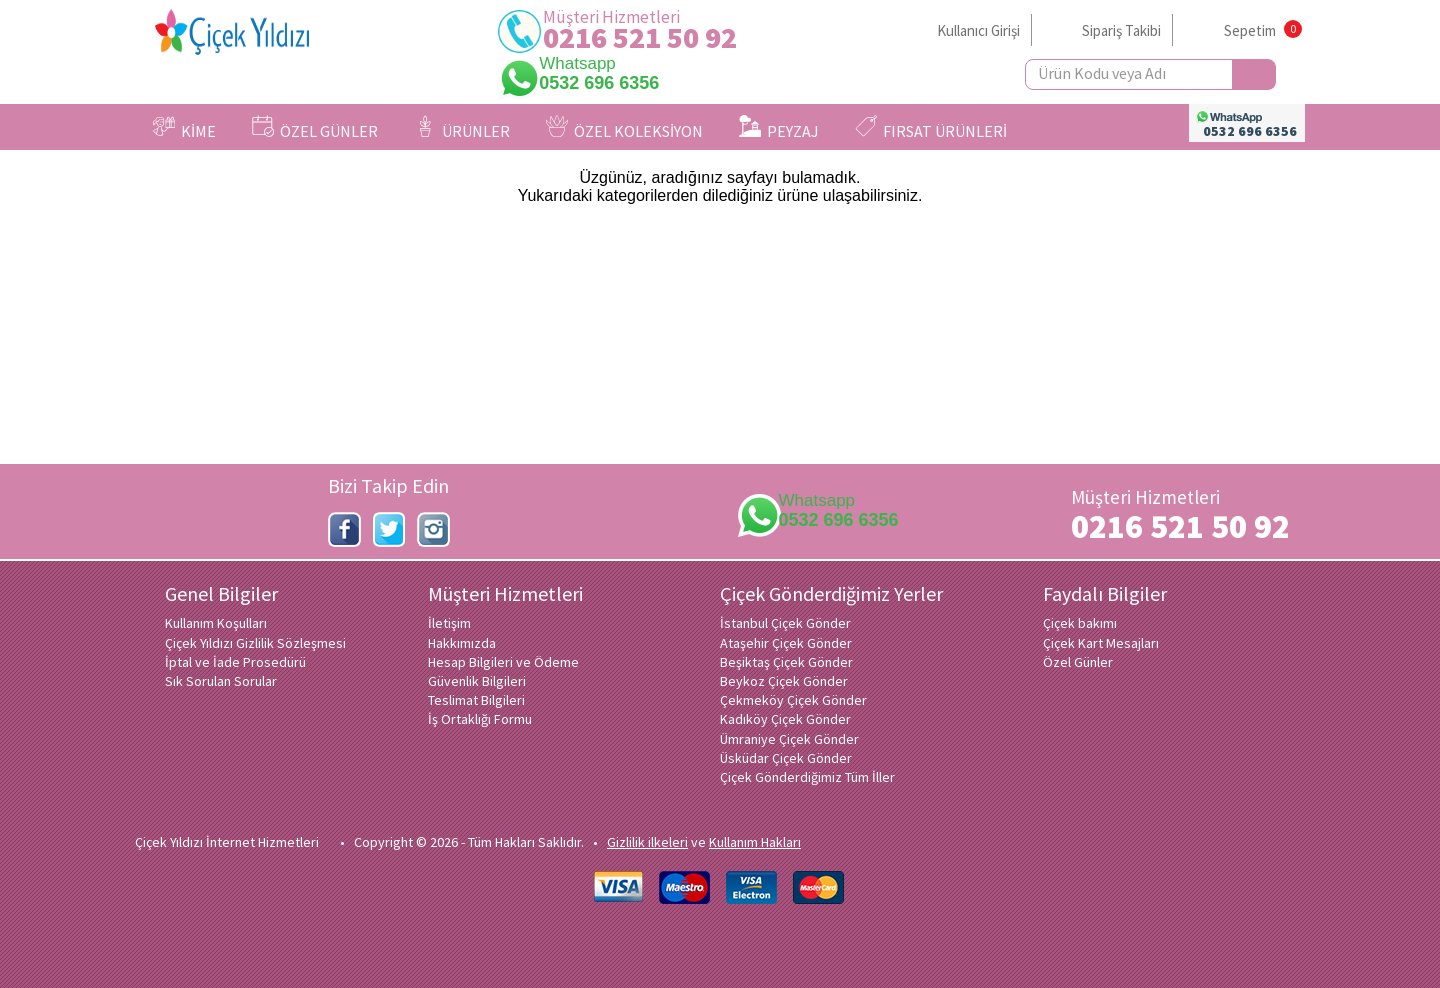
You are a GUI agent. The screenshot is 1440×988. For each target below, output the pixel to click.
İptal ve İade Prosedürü (235, 662)
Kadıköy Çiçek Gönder (785, 719)
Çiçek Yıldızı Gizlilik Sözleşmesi (255, 643)
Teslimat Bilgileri (476, 700)
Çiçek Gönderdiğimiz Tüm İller (807, 777)
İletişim (449, 623)
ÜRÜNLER (462, 128)
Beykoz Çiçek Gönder (784, 681)
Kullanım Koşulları (216, 623)
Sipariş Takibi (1121, 30)
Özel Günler (1078, 662)
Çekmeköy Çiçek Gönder (793, 700)
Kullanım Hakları (755, 842)
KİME (184, 128)
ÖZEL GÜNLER (315, 128)
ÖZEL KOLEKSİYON (624, 128)
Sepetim (1250, 30)
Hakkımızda (462, 643)
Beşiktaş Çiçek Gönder (786, 662)
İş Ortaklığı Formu (480, 719)
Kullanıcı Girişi (978, 30)
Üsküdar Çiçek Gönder (786, 758)
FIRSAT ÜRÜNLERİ (931, 128)
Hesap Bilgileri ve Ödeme (503, 662)
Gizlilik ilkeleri (647, 842)
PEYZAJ (779, 128)
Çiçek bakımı (1080, 623)
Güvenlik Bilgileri (477, 681)
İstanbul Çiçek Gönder (785, 623)
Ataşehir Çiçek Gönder (786, 643)
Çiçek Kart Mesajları (1101, 643)
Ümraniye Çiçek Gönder (789, 739)
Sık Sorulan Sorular (221, 681)
